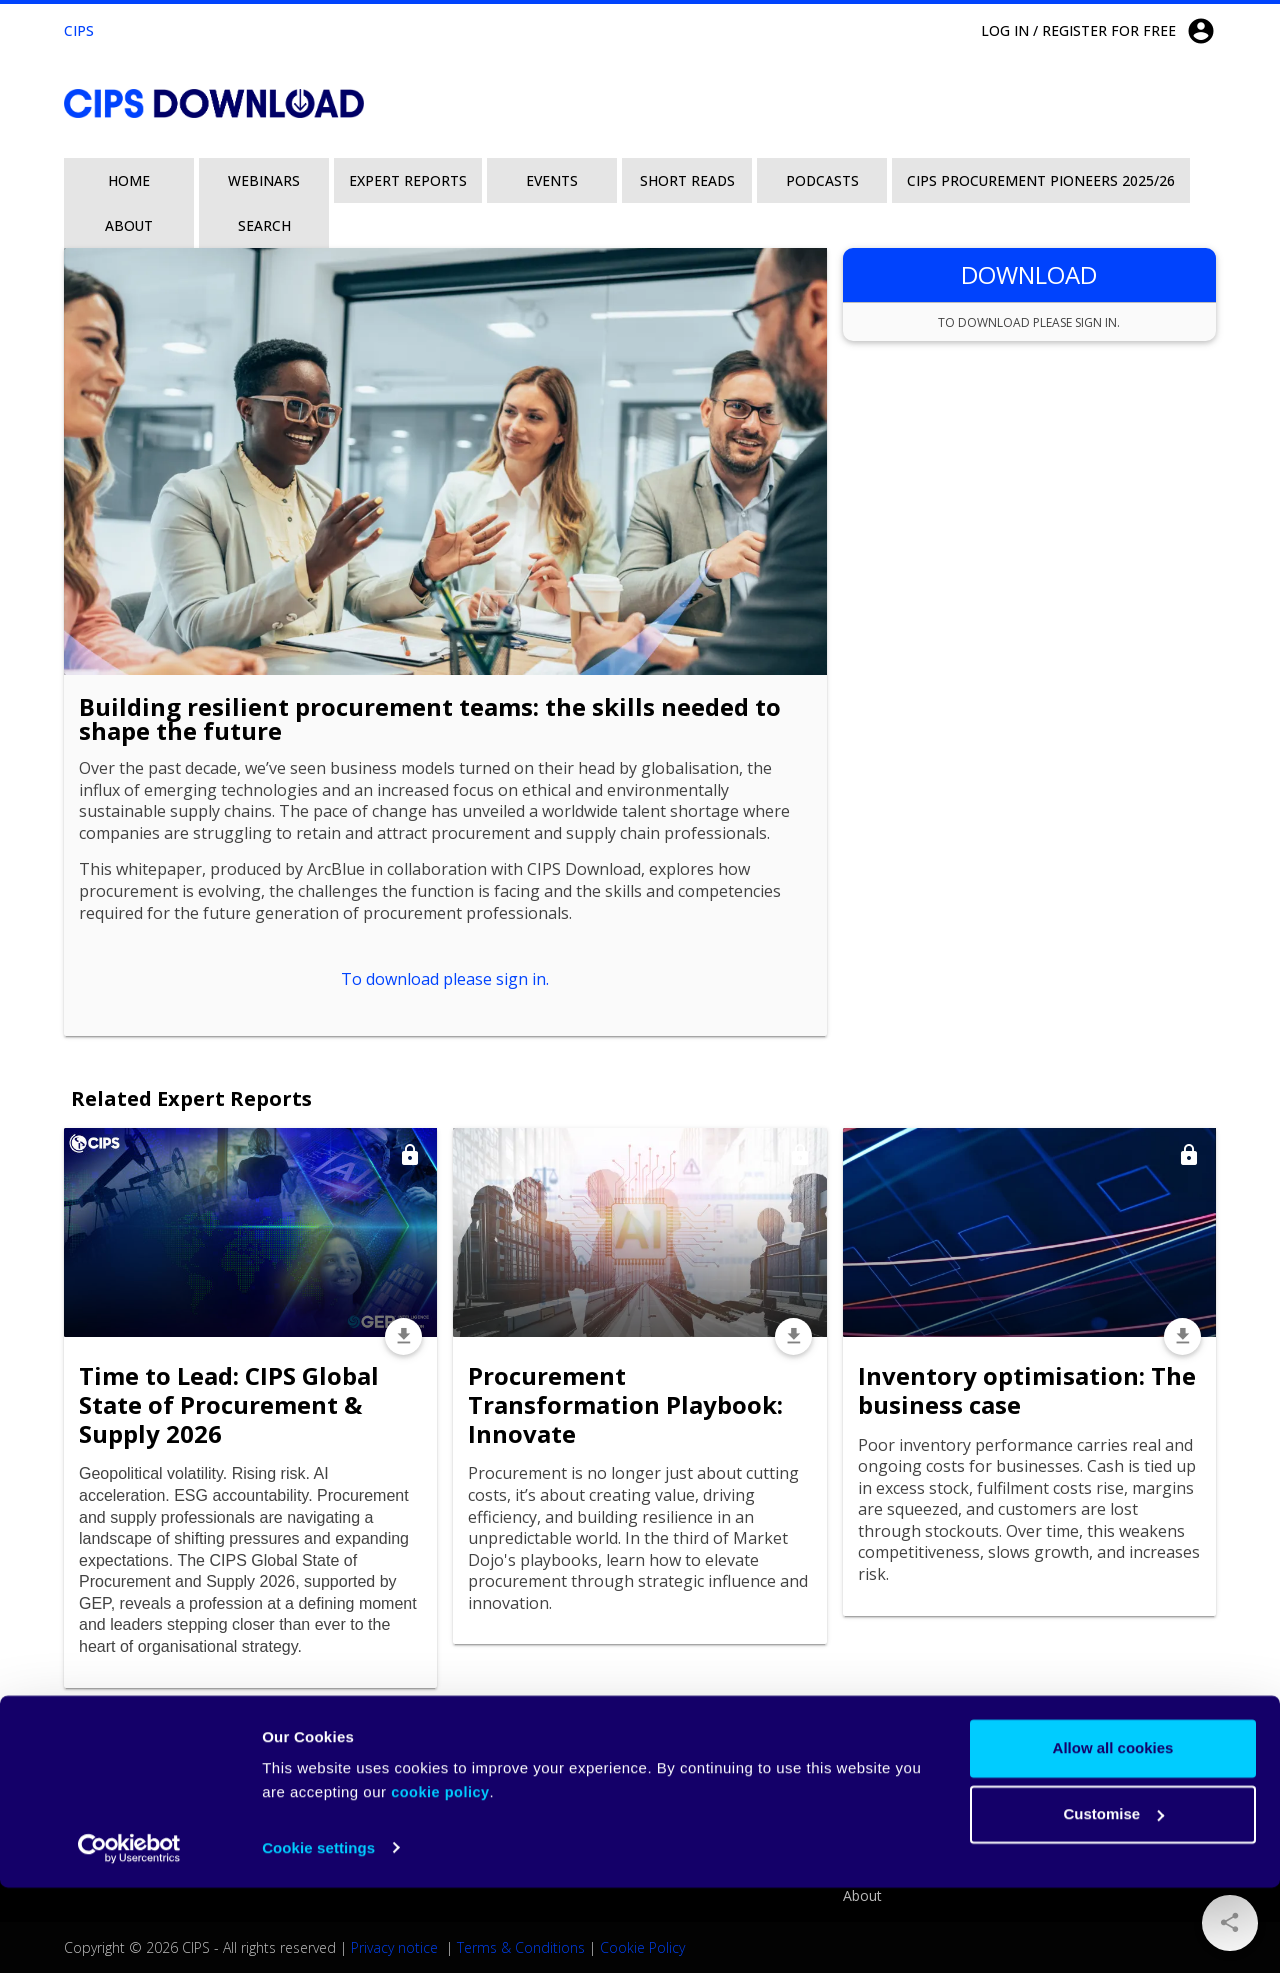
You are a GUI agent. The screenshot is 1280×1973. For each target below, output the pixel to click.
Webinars (264, 180)
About (129, 225)
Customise (1113, 1899)
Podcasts (822, 180)
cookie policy (440, 1879)
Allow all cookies (1113, 1834)
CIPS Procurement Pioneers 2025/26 (1041, 180)
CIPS (79, 30)
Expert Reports (408, 180)
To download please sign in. (445, 979)
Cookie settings (318, 1933)
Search (264, 225)
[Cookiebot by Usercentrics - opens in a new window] (129, 1934)
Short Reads (687, 180)
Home (129, 180)
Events (552, 180)
